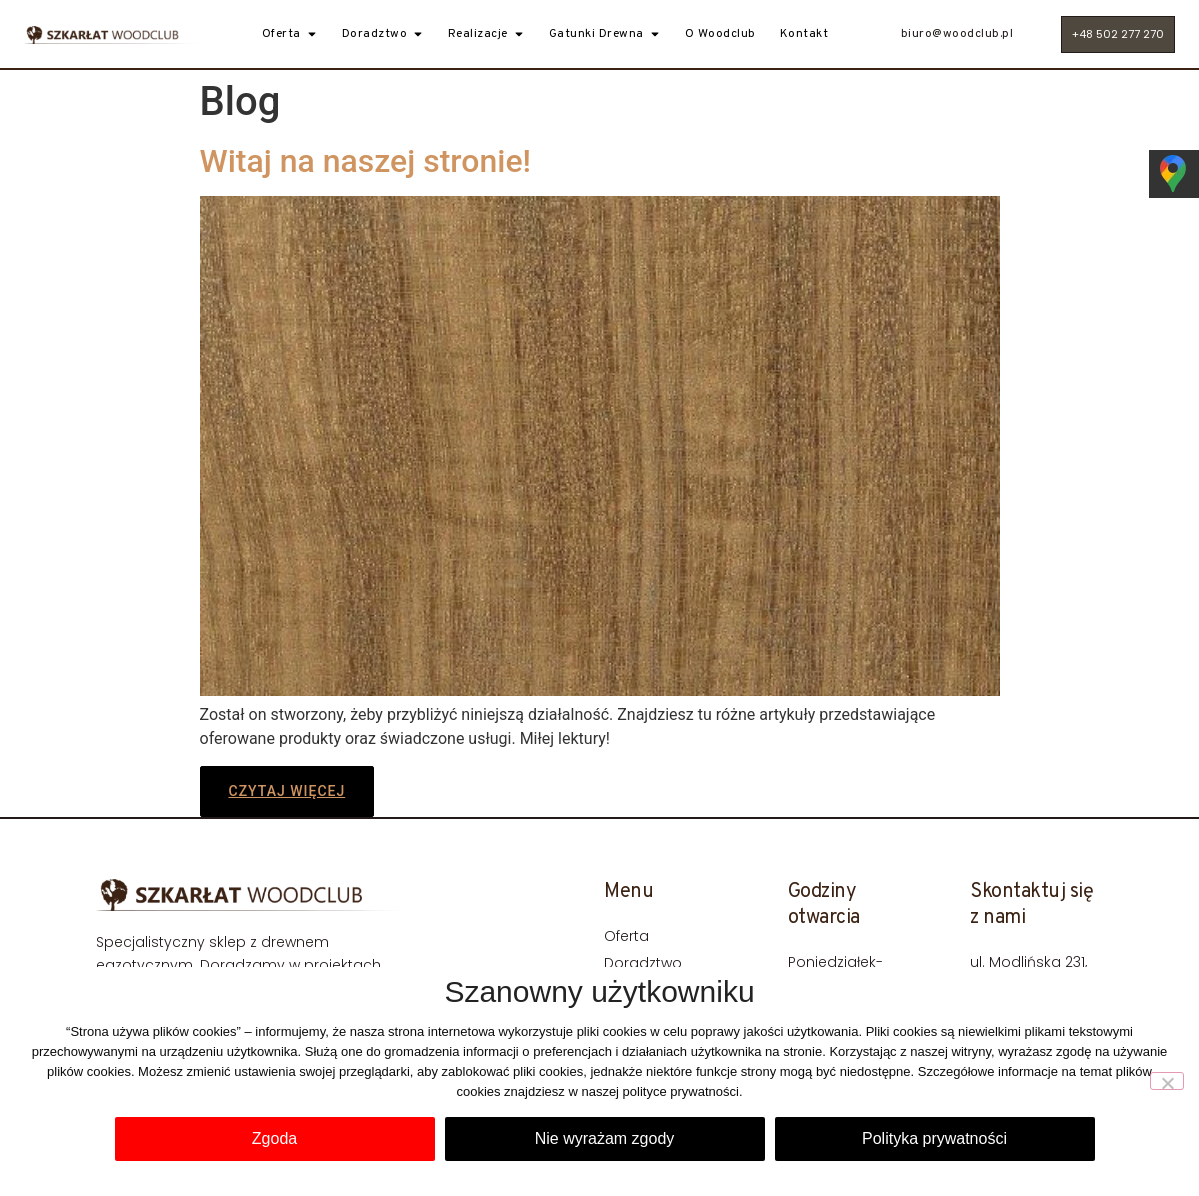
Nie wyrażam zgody (605, 1138)
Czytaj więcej (287, 791)
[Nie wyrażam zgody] (1167, 1081)
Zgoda (274, 1138)
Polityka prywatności (934, 1138)
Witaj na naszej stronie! (366, 161)
